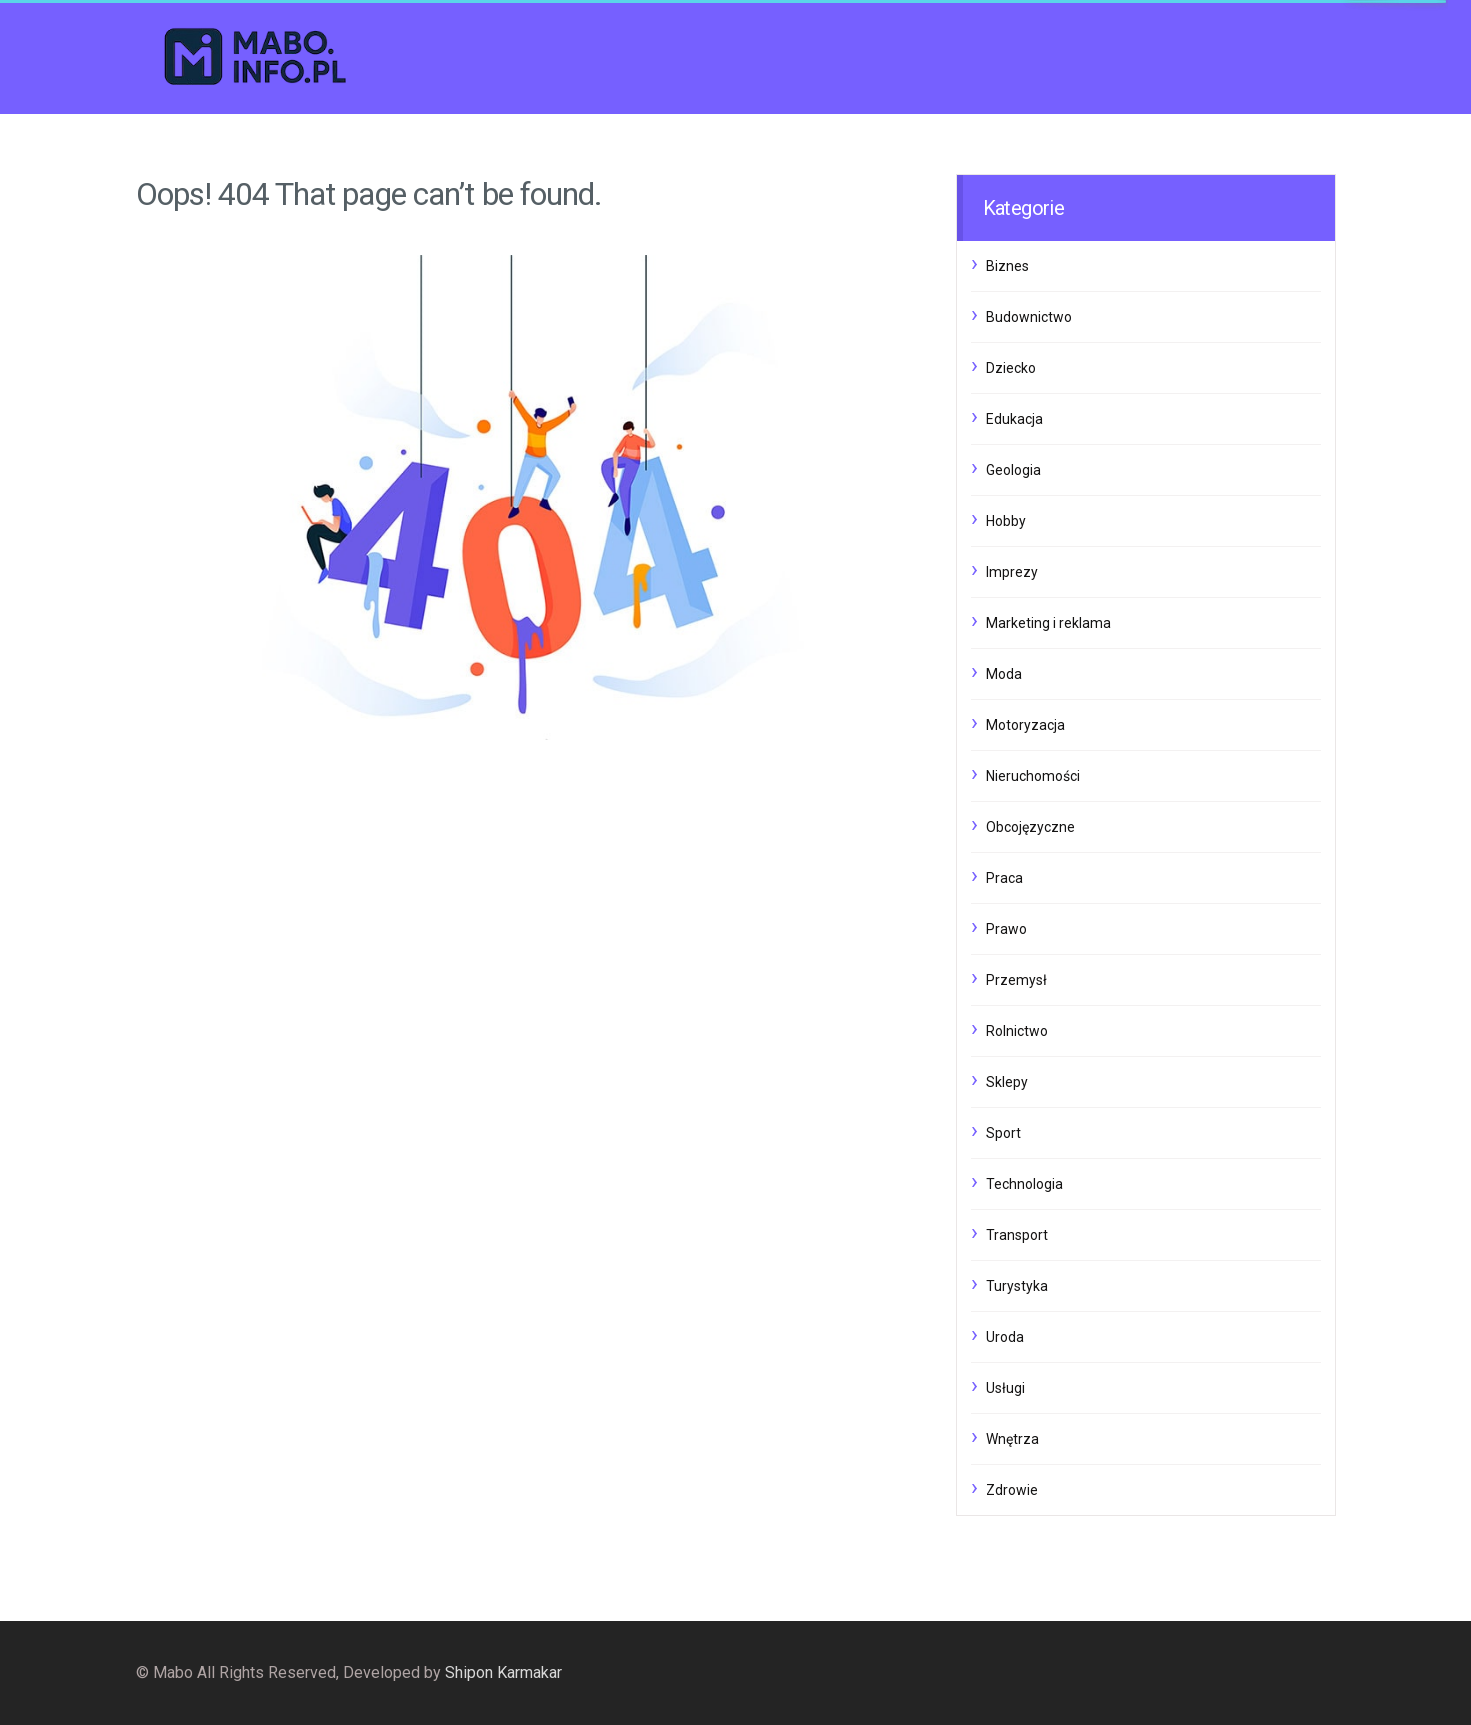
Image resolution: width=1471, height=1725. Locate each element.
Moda (1004, 674)
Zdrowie (1012, 1490)
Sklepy (1007, 1082)
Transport (1017, 1235)
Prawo (1006, 929)
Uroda (1005, 1337)
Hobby (1006, 521)
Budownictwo (1029, 317)
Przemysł (1016, 980)
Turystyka (1017, 1286)
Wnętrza (1012, 1439)
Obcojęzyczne (1030, 827)
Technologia (1024, 1184)
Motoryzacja (1025, 725)
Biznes (1007, 266)
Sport (1003, 1133)
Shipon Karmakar (503, 1672)
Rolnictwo (1017, 1031)
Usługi (1005, 1388)
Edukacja (1014, 419)
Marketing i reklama (1048, 623)
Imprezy (1012, 572)
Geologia (1013, 470)
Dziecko (1011, 368)
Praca (1004, 878)
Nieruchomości (1033, 776)
